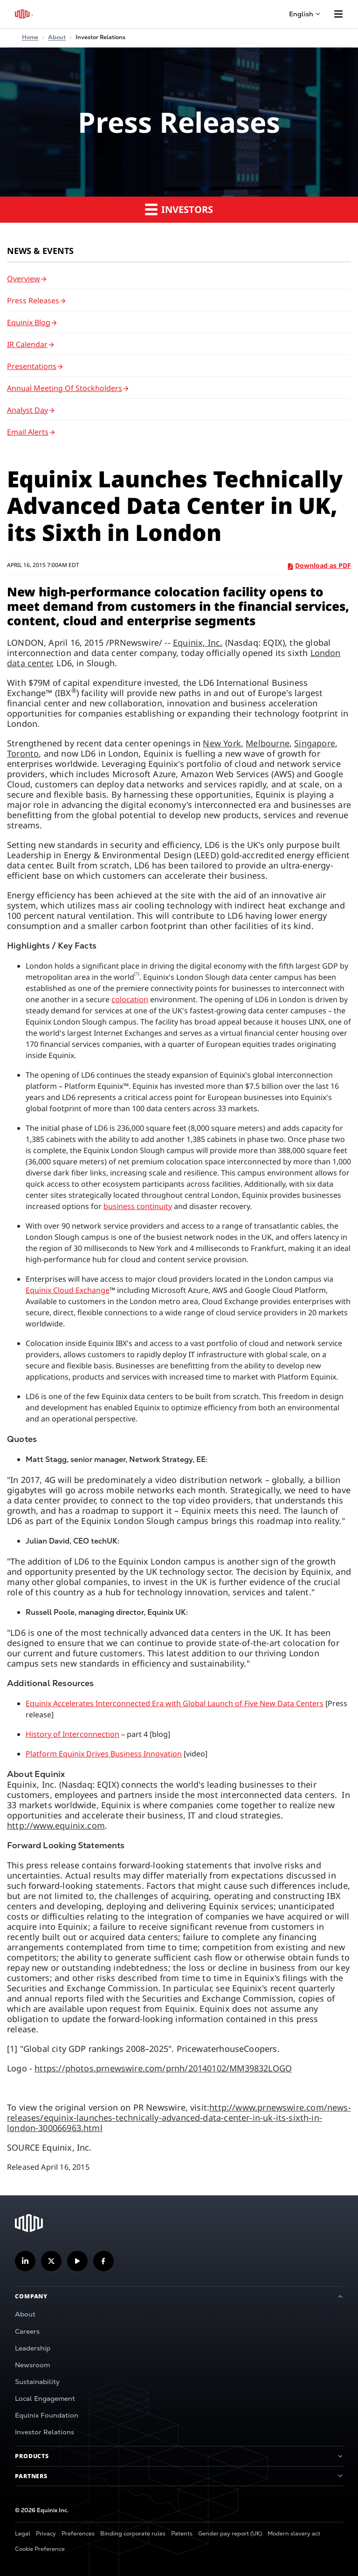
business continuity (137, 1206)
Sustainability (37, 2382)
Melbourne (267, 743)
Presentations (31, 366)
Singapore (314, 743)
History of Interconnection (72, 1734)
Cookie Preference (40, 2549)
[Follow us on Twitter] (51, 2261)
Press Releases (33, 300)
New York (222, 743)
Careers (27, 2331)
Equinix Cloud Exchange (68, 1290)
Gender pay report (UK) (230, 2533)
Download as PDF (319, 565)
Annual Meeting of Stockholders (64, 388)
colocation (129, 999)
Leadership (32, 2348)
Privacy (46, 2533)
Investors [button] (179, 209)
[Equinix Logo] (24, 14)
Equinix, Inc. (197, 642)
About (25, 2314)
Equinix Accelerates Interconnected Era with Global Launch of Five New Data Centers (175, 1703)
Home (30, 37)
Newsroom (32, 2365)
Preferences (78, 2533)
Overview (23, 278)
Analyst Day (27, 410)
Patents (182, 2533)
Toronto (23, 753)
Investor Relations (44, 2432)
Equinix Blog (28, 322)
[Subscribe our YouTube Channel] (77, 2261)
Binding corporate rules (132, 2533)
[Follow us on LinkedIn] (25, 2261)
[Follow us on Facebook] (103, 2261)
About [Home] (57, 37)
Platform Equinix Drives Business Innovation (104, 1754)
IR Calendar (27, 344)
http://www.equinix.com (56, 1825)
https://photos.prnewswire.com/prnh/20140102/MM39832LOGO (163, 2068)
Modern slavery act (294, 2533)
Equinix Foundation (46, 2415)
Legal (22, 2533)
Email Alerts (27, 432)
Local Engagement (45, 2398)
